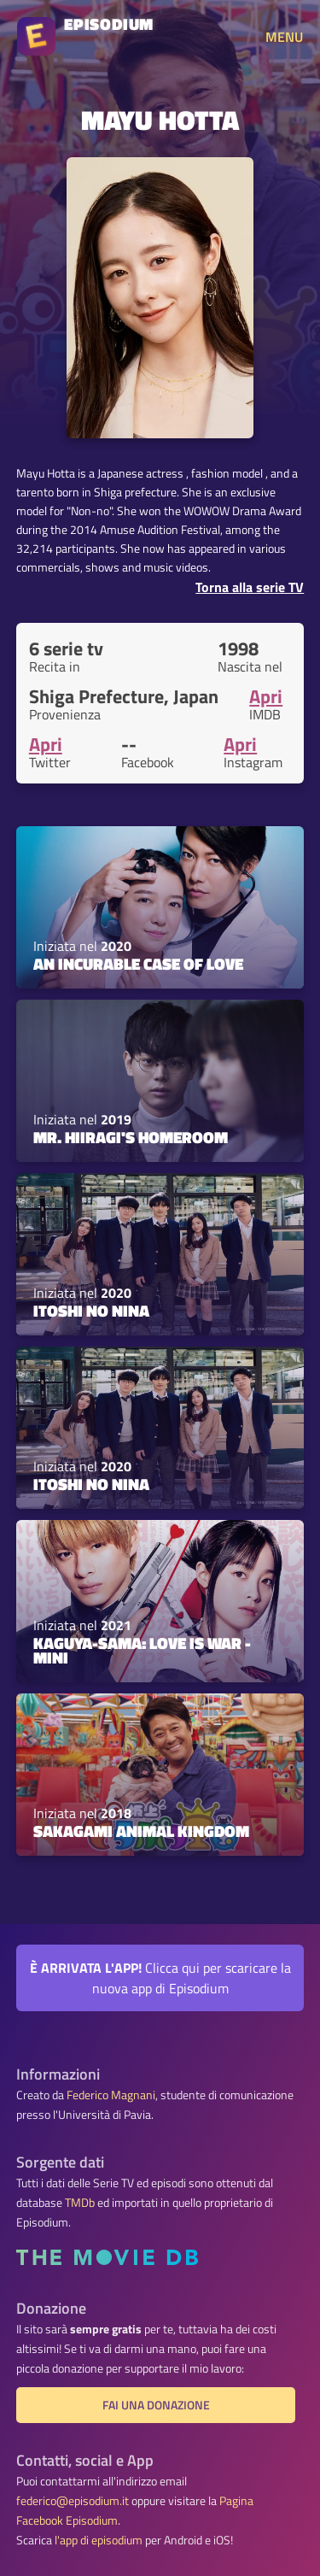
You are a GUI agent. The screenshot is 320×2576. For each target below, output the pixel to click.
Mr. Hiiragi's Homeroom (130, 1137)
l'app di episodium (99, 2540)
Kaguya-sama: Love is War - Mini (142, 1650)
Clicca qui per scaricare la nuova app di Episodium (160, 1977)
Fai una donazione (156, 2405)
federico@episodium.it (72, 2500)
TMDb (80, 2202)
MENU (284, 36)
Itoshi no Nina (91, 1310)
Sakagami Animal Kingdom (141, 1831)
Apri (265, 696)
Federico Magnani (111, 2095)
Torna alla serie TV (249, 587)
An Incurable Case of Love (138, 963)
